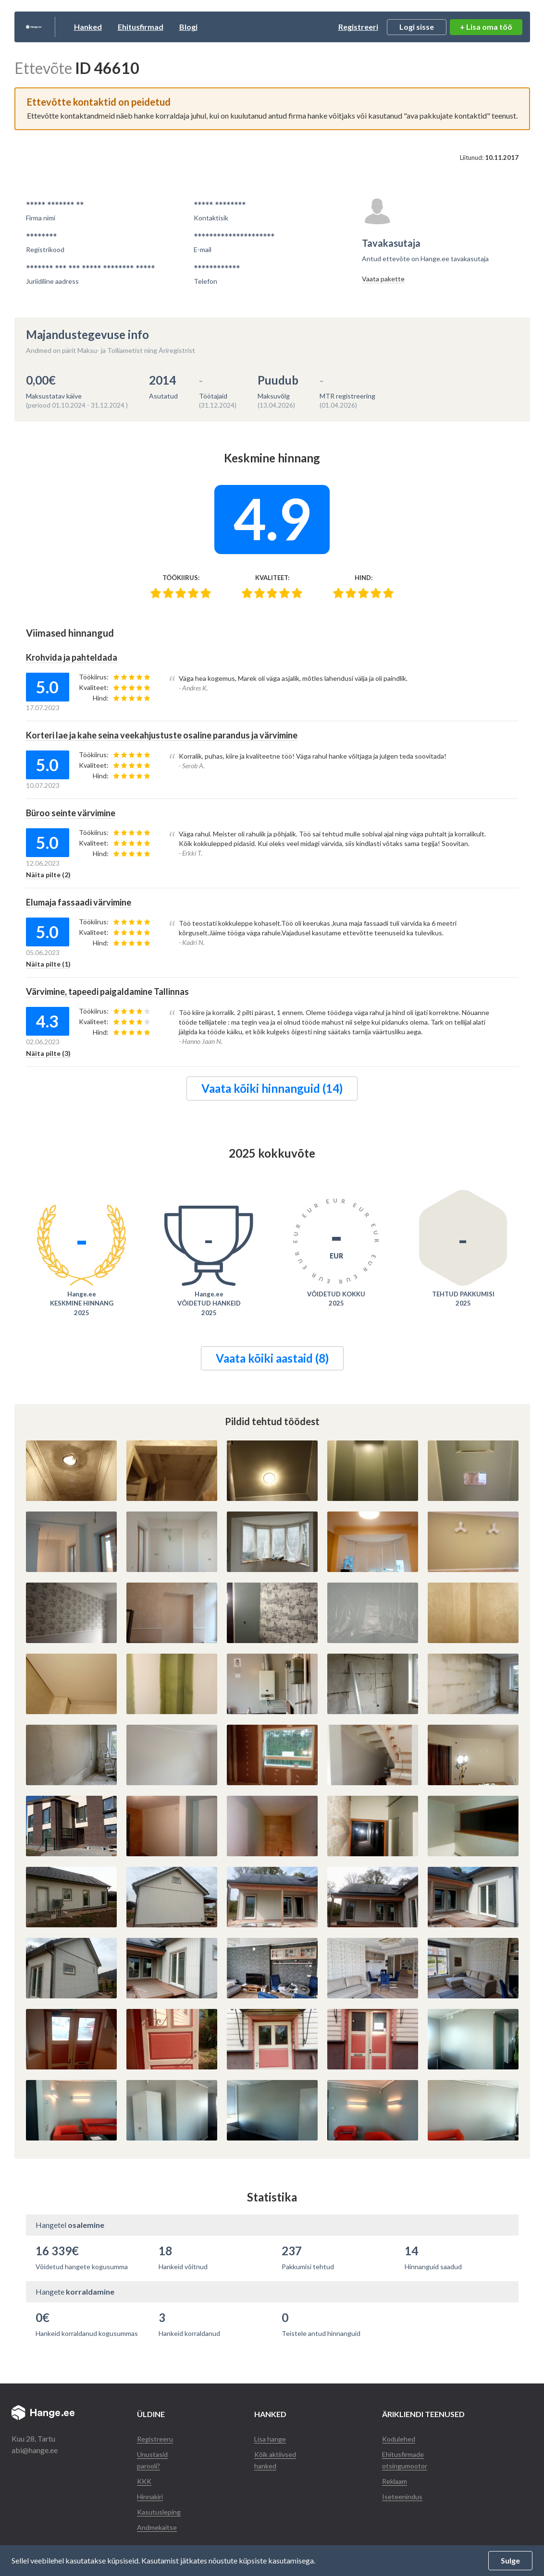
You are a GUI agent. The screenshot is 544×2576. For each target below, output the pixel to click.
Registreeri (358, 26)
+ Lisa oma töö (486, 26)
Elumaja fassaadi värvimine (85, 900)
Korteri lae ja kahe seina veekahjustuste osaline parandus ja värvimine (177, 734)
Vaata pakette (383, 279)
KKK (145, 2478)
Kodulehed (401, 2436)
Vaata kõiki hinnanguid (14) (272, 1086)
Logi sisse (416, 26)
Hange (57, 27)
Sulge (510, 2560)
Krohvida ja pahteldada (77, 657)
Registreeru (156, 2436)
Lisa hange (272, 2436)
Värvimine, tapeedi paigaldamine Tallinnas (117, 989)
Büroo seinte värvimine (76, 811)
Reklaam (397, 2478)
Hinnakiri (152, 2493)
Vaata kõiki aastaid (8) (272, 1356)
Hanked (135, 26)
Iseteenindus (403, 2493)
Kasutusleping (160, 2509)
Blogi (236, 26)
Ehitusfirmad (188, 26)
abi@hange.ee (35, 2447)
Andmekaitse (159, 2524)
